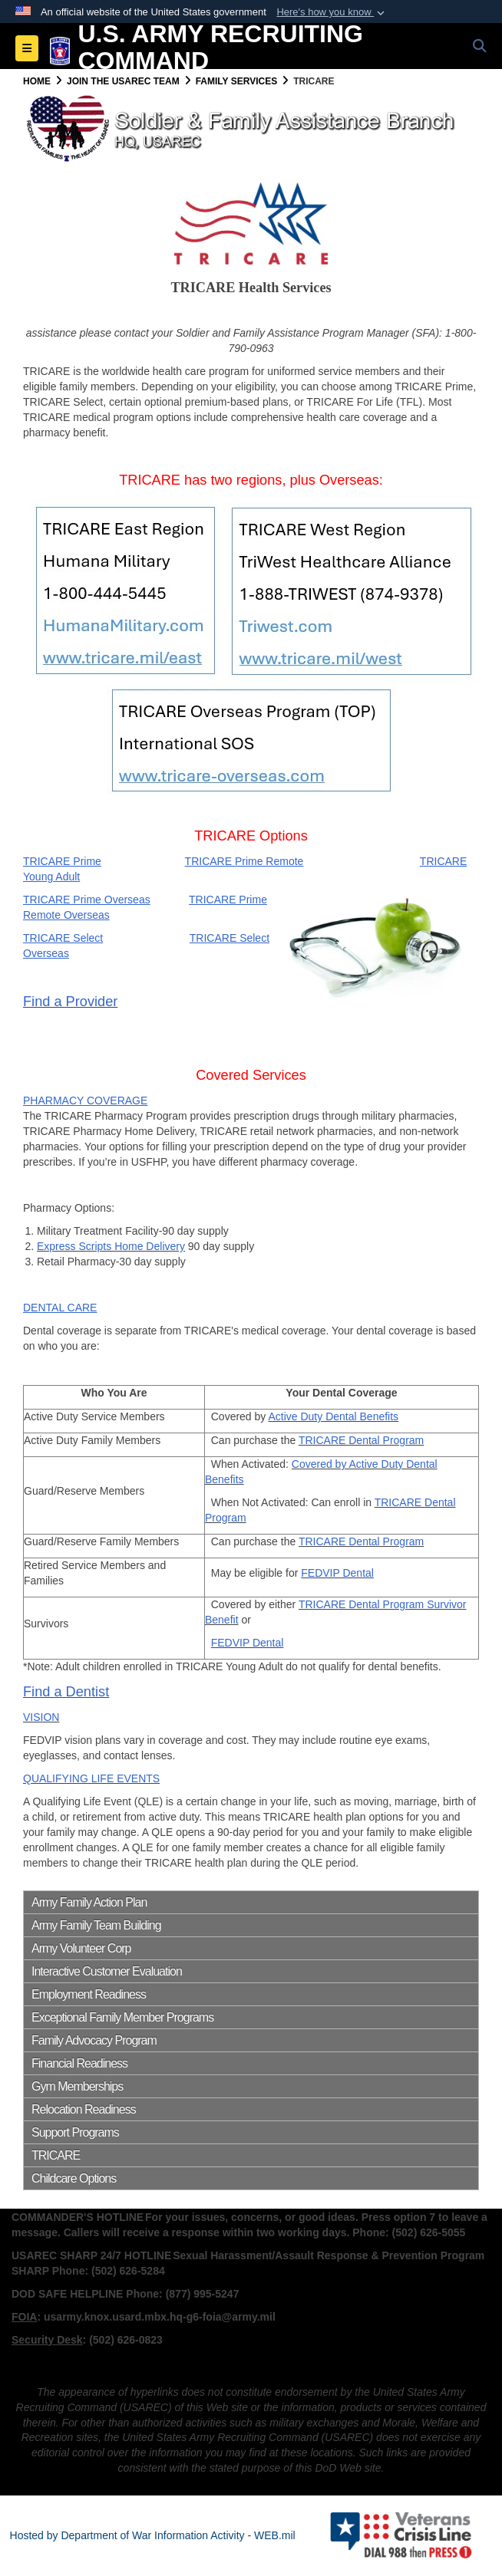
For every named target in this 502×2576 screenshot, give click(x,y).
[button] (332, 12)
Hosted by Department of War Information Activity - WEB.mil (153, 2535)
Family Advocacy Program (94, 2040)
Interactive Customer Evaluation (106, 1971)
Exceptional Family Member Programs (122, 2017)
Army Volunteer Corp (81, 1948)
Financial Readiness (79, 2063)
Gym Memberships (77, 2086)
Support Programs (75, 2132)
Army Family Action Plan (89, 1902)
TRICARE (55, 2155)
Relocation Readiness (83, 2109)
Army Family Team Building (96, 1925)
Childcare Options (73, 2178)
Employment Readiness (88, 1994)
